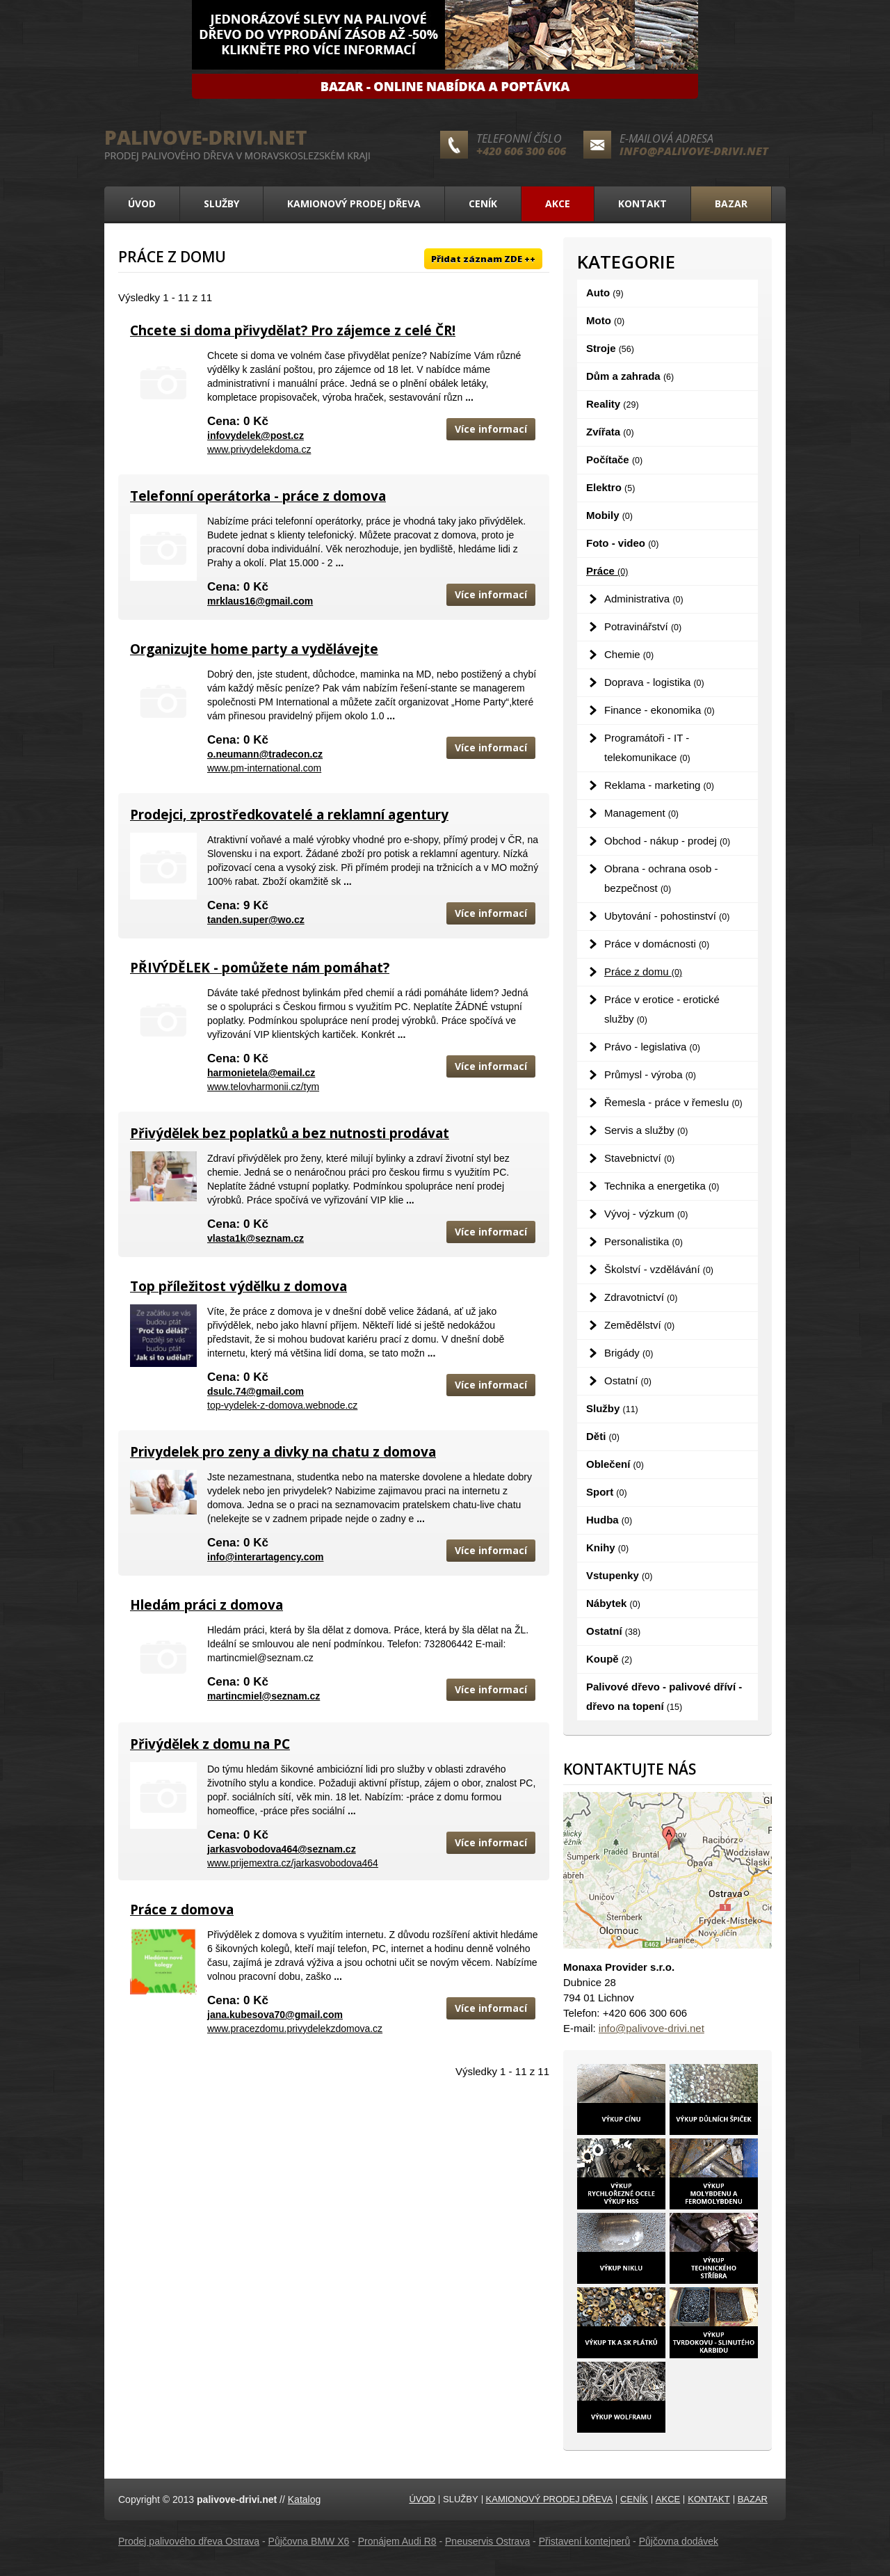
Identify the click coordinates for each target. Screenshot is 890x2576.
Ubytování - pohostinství (666, 916)
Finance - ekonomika (659, 710)
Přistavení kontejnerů (585, 2541)
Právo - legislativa (652, 1047)
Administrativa (643, 599)
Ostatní (628, 1380)
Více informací (491, 428)
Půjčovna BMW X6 (309, 2541)
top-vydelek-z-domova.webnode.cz (282, 1405)
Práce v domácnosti (656, 944)
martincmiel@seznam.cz (263, 1696)
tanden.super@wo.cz (256, 919)
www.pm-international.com (264, 768)
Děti (603, 1436)
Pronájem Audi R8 (397, 2541)
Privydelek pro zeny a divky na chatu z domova (283, 1452)
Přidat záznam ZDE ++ (483, 259)
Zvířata (610, 432)
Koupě (609, 1659)
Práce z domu (643, 971)
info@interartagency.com (265, 1556)
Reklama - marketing (659, 785)
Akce (557, 203)
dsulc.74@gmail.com (255, 1391)
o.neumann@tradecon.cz (265, 754)
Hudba (609, 1520)
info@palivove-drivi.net (694, 151)
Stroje (610, 348)
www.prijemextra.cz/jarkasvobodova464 (292, 1863)
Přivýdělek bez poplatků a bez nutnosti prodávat (289, 1133)
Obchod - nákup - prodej (667, 841)
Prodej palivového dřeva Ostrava (188, 2541)
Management (641, 813)
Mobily (609, 515)
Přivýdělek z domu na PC (210, 1744)
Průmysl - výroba (650, 1074)
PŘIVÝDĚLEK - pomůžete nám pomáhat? (259, 968)
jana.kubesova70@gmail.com (275, 2014)
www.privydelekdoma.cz (259, 449)
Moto (605, 320)
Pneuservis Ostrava (487, 2541)
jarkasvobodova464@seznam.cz (281, 1849)
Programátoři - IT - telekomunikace (647, 747)
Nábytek (613, 1603)
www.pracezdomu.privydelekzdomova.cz (294, 2028)
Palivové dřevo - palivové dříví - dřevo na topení (664, 1696)
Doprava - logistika (654, 682)
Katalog (304, 2499)
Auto (605, 292)
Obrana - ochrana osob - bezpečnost (661, 878)
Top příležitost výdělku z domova (238, 1286)
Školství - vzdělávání (658, 1269)
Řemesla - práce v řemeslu (673, 1102)
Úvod (142, 203)
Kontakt (642, 203)
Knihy (607, 1547)
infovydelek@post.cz (255, 435)
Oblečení (615, 1464)
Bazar (731, 203)
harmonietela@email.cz (261, 1072)
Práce (607, 571)
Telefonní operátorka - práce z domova (258, 496)
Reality (612, 404)
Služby (221, 203)
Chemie (629, 654)
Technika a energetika (661, 1186)
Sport (606, 1492)
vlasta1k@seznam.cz (255, 1238)
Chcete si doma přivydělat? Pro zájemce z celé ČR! (292, 330)
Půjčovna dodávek (678, 2541)
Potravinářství (642, 626)
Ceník (483, 203)
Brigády (628, 1353)
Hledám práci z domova (206, 1605)
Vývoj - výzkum (646, 1213)
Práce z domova (182, 1910)
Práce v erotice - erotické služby (662, 1009)
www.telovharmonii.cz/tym (263, 1086)
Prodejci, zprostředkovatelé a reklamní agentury (289, 815)
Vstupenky (619, 1575)
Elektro (610, 487)
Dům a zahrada (630, 376)
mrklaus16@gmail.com (260, 601)
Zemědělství (639, 1325)
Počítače (614, 459)
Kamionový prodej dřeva (354, 203)
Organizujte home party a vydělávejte (254, 649)
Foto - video (622, 543)
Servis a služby (646, 1130)
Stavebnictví (639, 1158)
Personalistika (643, 1241)
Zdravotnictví (640, 1297)
